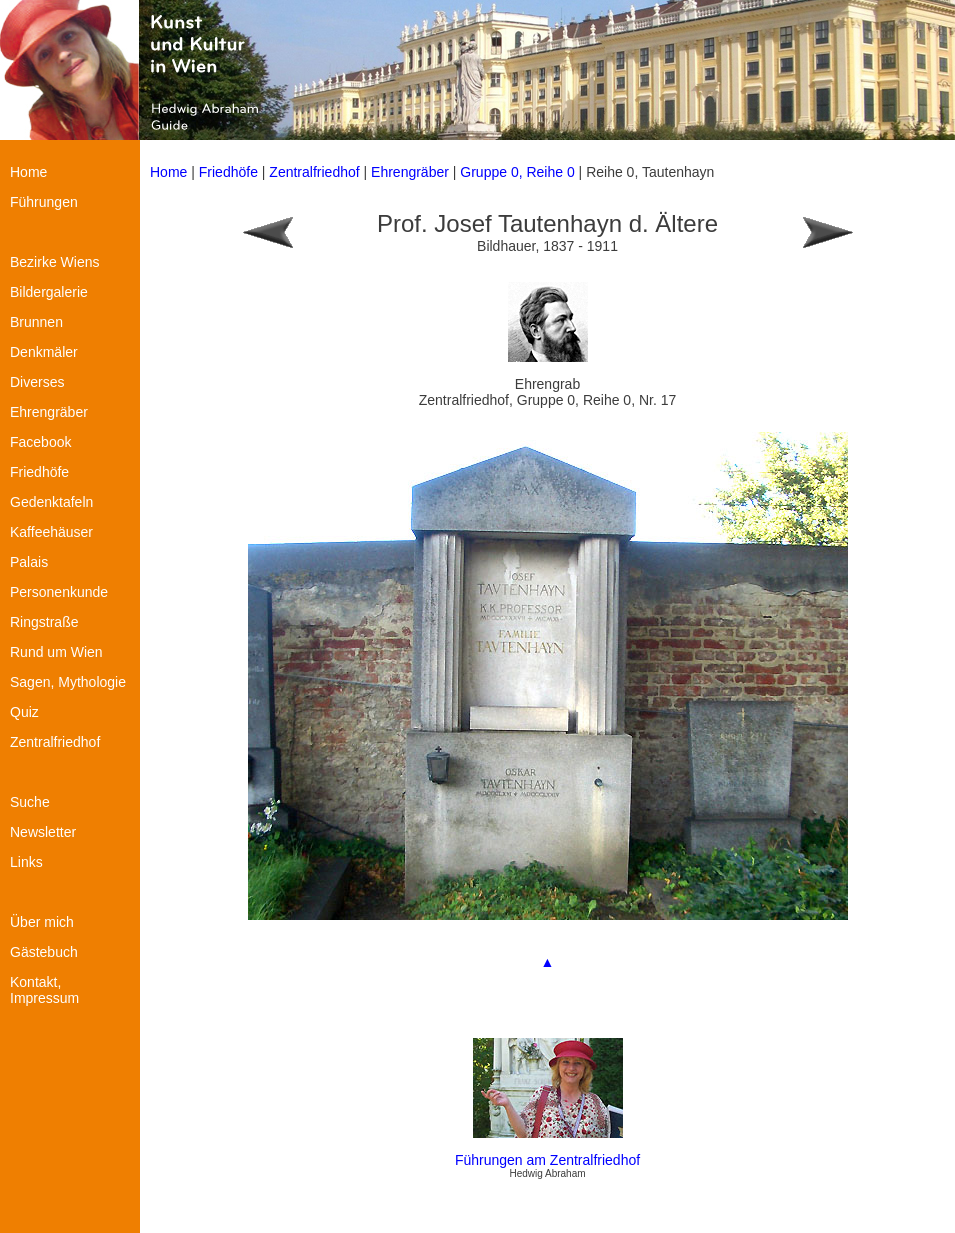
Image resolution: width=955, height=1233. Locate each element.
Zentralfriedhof (314, 172)
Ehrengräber (410, 172)
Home (168, 172)
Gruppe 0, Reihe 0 (519, 172)
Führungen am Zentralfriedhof (547, 1160)
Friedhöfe (228, 172)
